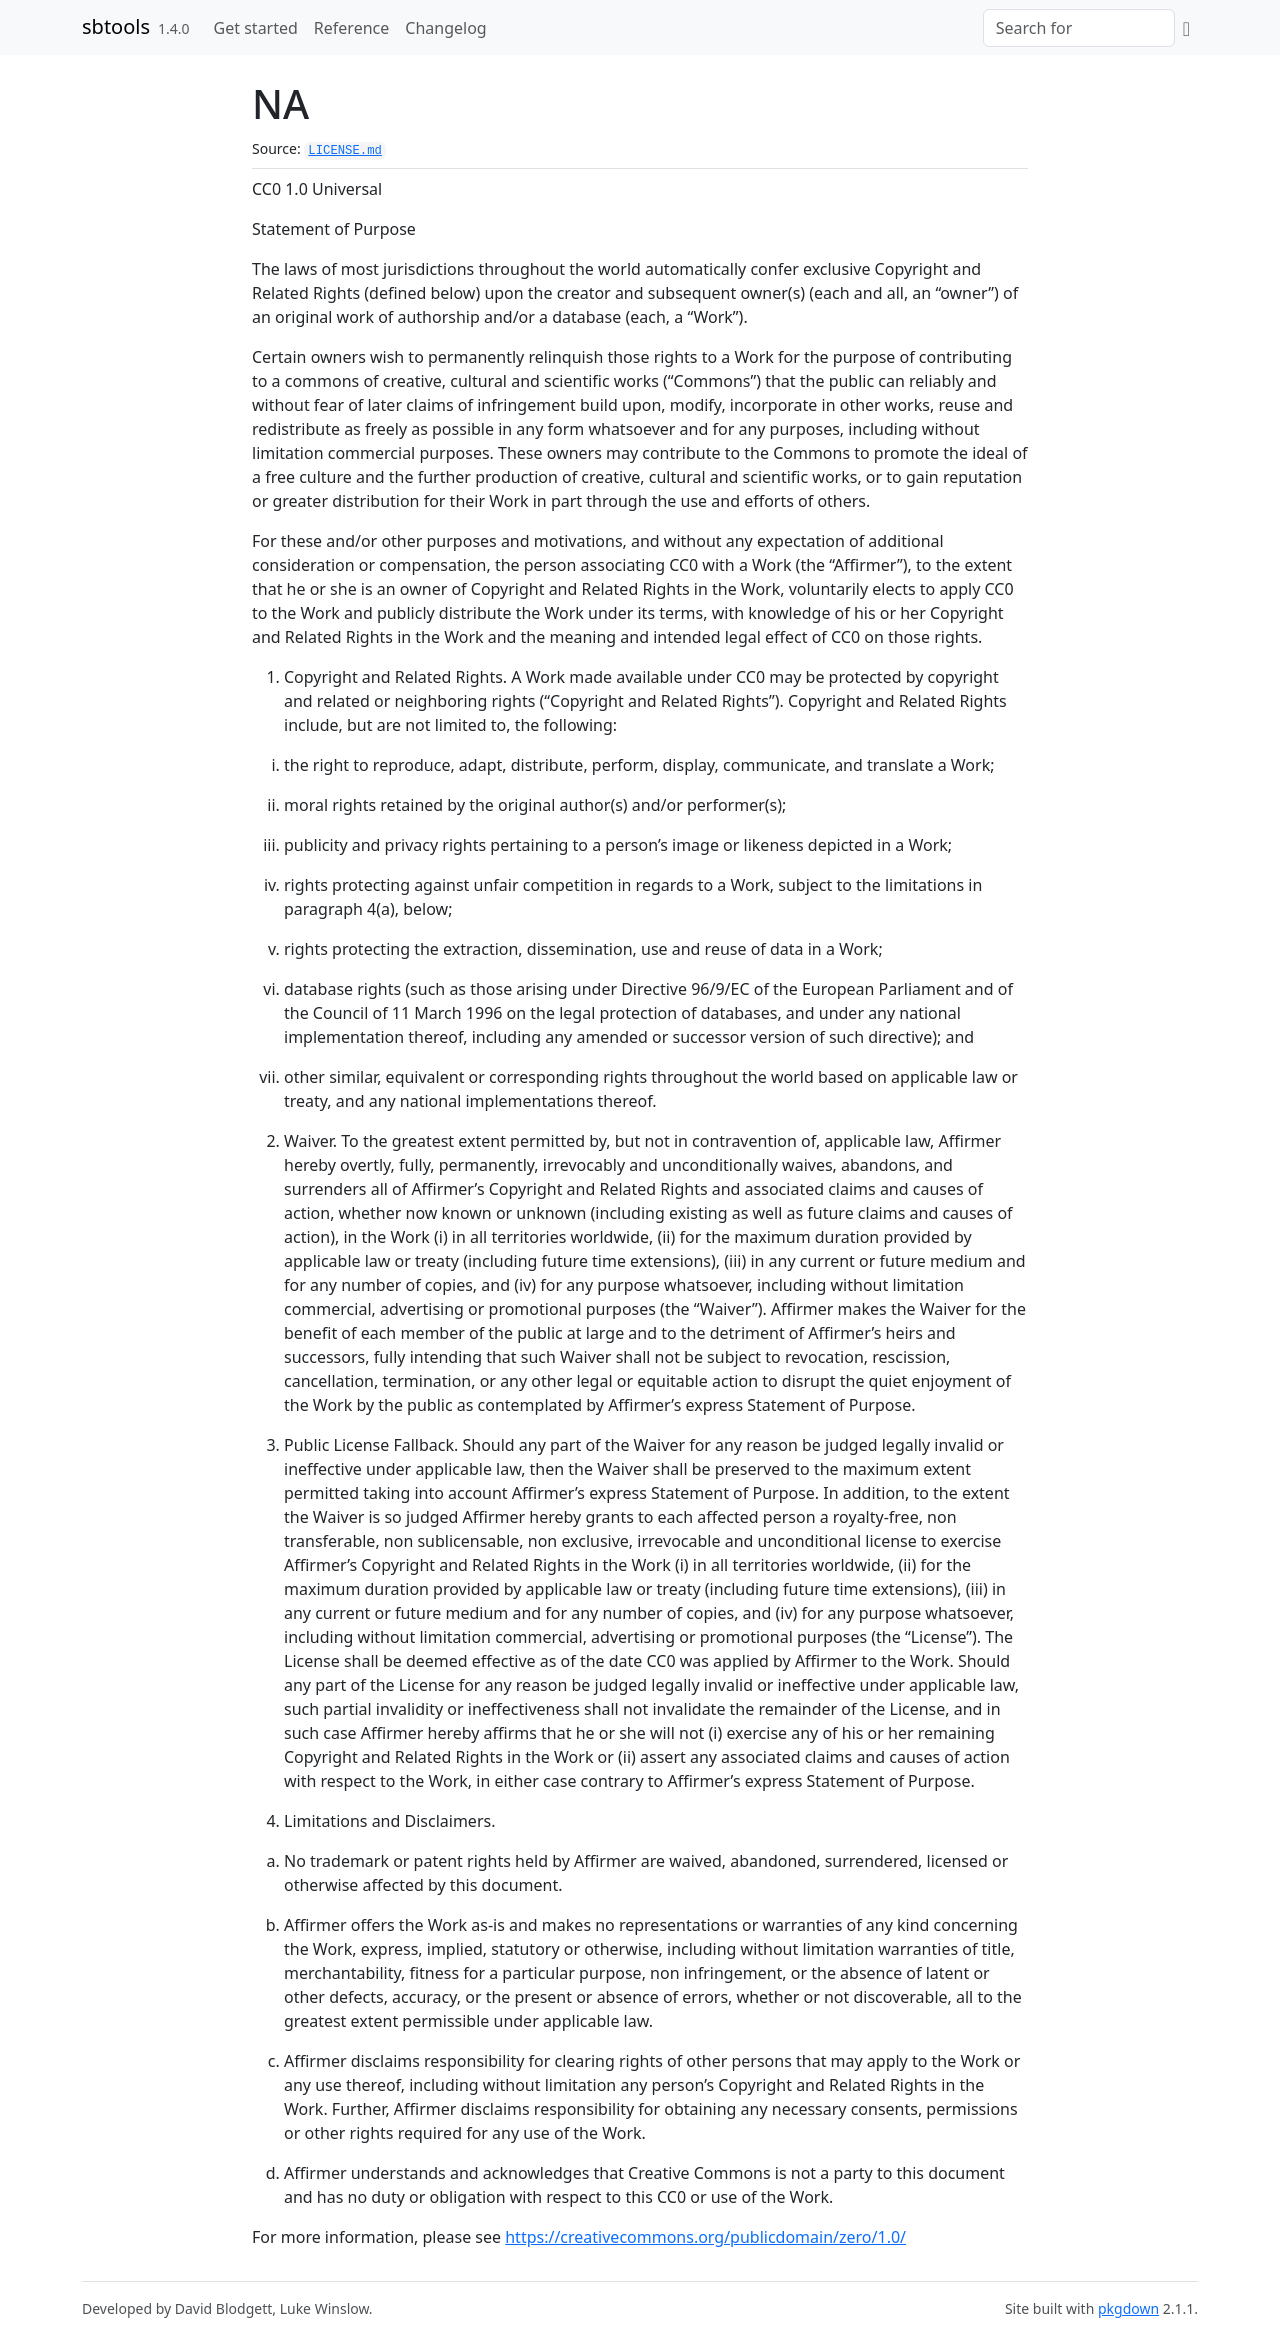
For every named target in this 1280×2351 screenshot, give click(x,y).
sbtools (116, 26)
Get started (256, 28)
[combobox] (1079, 28)
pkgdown (1128, 2308)
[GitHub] (1186, 28)
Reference (351, 28)
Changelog (445, 28)
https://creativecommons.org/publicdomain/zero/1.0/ (705, 2237)
